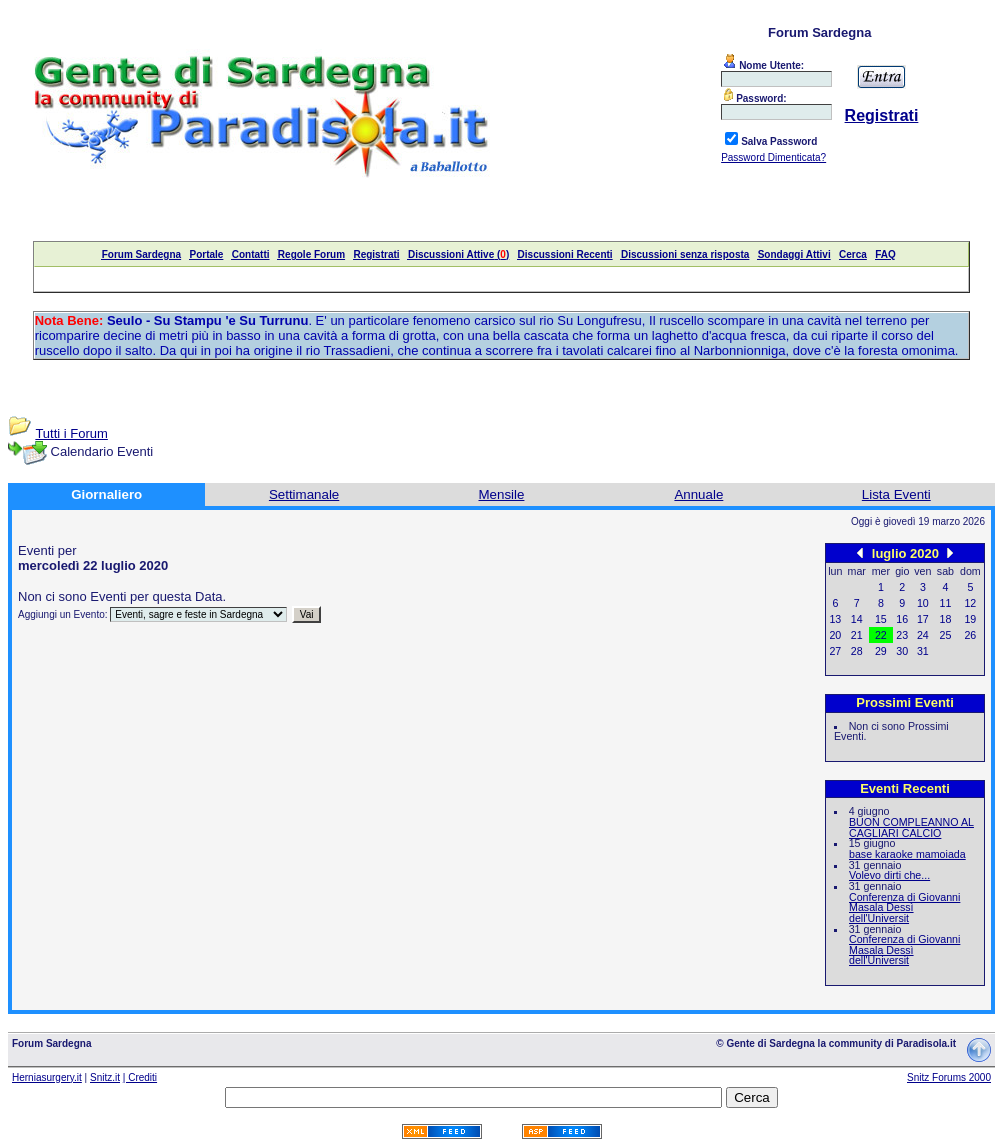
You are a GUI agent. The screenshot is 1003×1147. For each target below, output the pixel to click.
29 (881, 651)
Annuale (698, 494)
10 (923, 603)
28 (857, 651)
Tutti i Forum (71, 433)
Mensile (502, 494)
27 (835, 651)
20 (835, 635)
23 (902, 635)
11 (946, 603)
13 (835, 619)
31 (923, 651)
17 (923, 619)
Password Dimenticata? (773, 157)
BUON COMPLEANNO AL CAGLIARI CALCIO (911, 827)
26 (970, 635)
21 (857, 635)
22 (881, 635)
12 (970, 603)
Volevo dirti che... (889, 875)
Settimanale (304, 494)
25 (946, 635)
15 (881, 619)
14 (857, 619)
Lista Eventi (896, 494)
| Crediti (140, 1077)
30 (902, 651)
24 (923, 635)
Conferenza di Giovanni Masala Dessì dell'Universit (904, 907)
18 (946, 619)
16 (902, 619)
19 (970, 619)
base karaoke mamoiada (907, 854)
